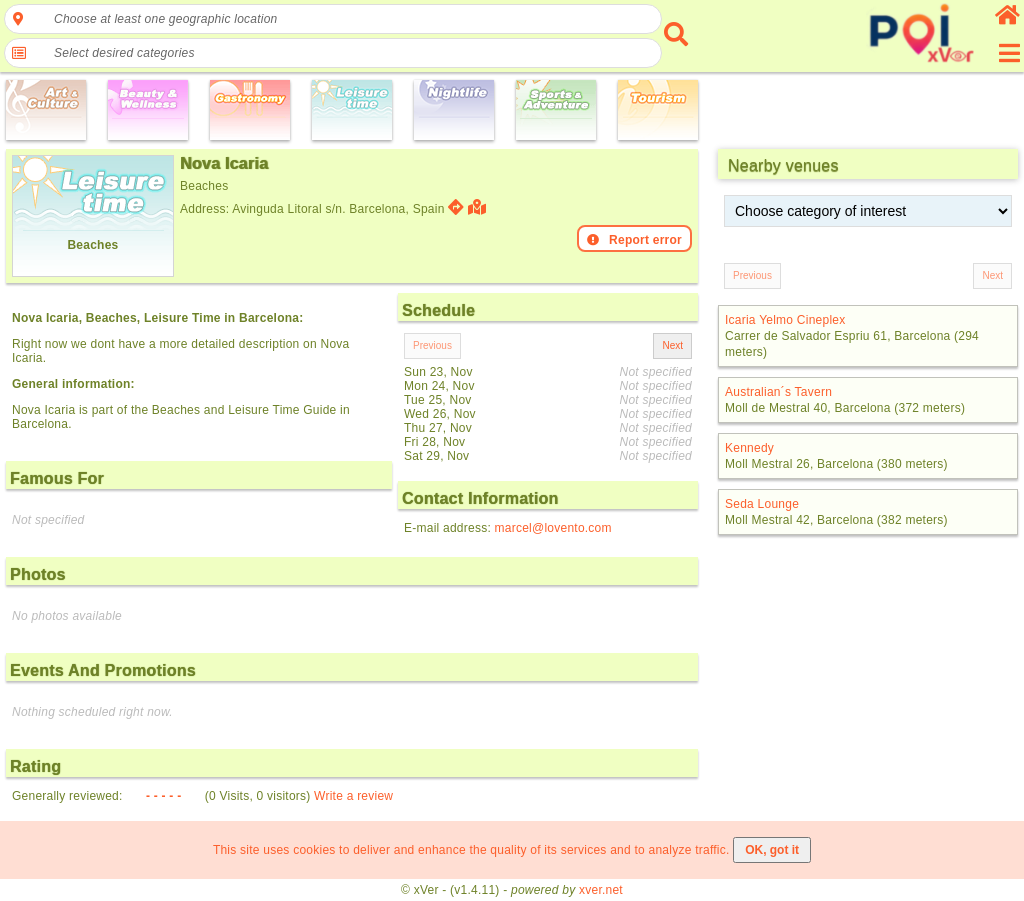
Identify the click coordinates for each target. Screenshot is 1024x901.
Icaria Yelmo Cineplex (785, 320)
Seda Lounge (762, 504)
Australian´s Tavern (778, 392)
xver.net (601, 890)
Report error (634, 240)
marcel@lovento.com (553, 528)
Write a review (353, 796)
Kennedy (749, 448)
